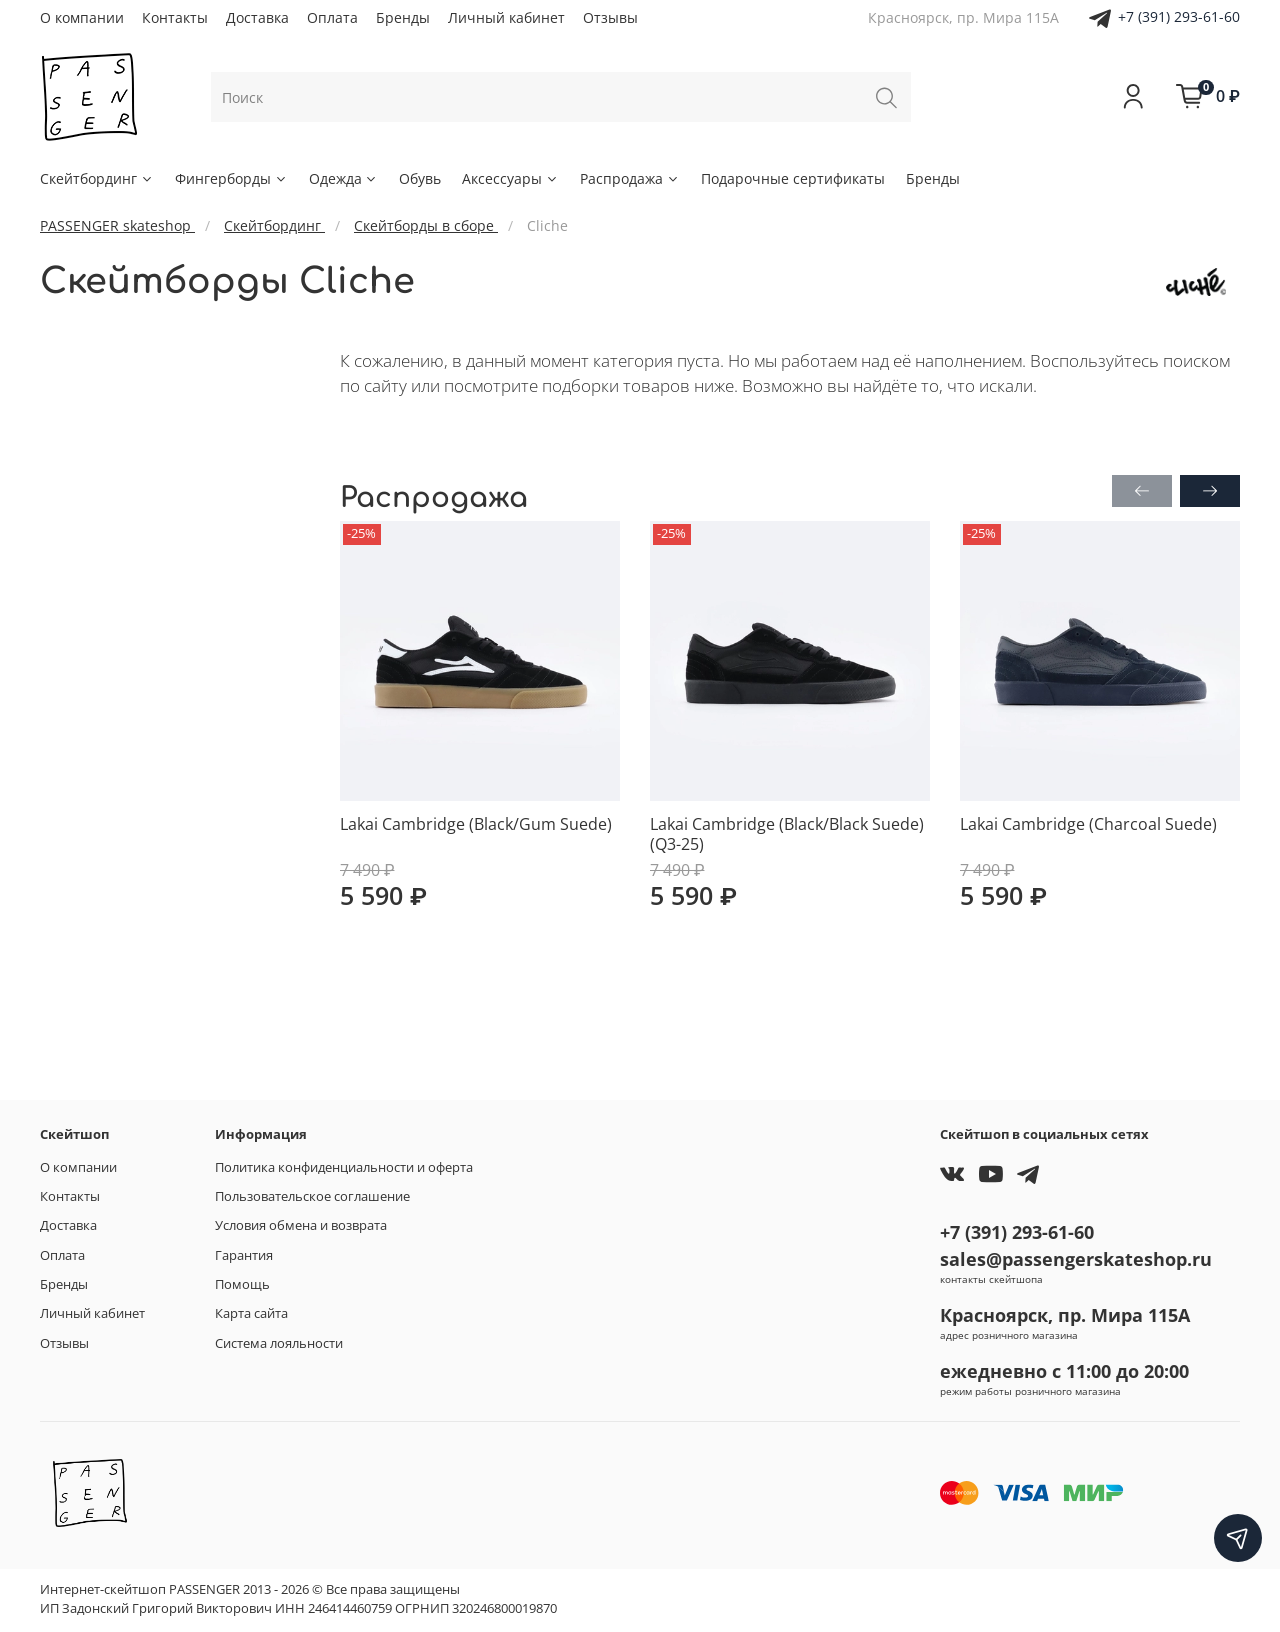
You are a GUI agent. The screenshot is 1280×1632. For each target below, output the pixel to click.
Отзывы (610, 17)
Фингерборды (231, 178)
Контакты (175, 17)
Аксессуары (510, 178)
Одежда (344, 178)
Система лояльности (279, 1343)
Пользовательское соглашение (312, 1196)
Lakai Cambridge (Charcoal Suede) (1088, 824)
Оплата (332, 17)
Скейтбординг (97, 178)
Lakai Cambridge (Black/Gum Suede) (476, 824)
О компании (82, 17)
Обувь (420, 178)
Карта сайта (251, 1313)
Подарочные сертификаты (793, 178)
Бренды (403, 17)
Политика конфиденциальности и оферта (344, 1167)
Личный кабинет (506, 17)
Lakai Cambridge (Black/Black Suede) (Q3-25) (787, 834)
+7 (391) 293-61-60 (1179, 16)
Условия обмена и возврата (301, 1225)
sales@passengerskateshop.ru (1076, 1259)
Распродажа (630, 178)
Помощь (242, 1284)
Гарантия (244, 1255)
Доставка (257, 17)
